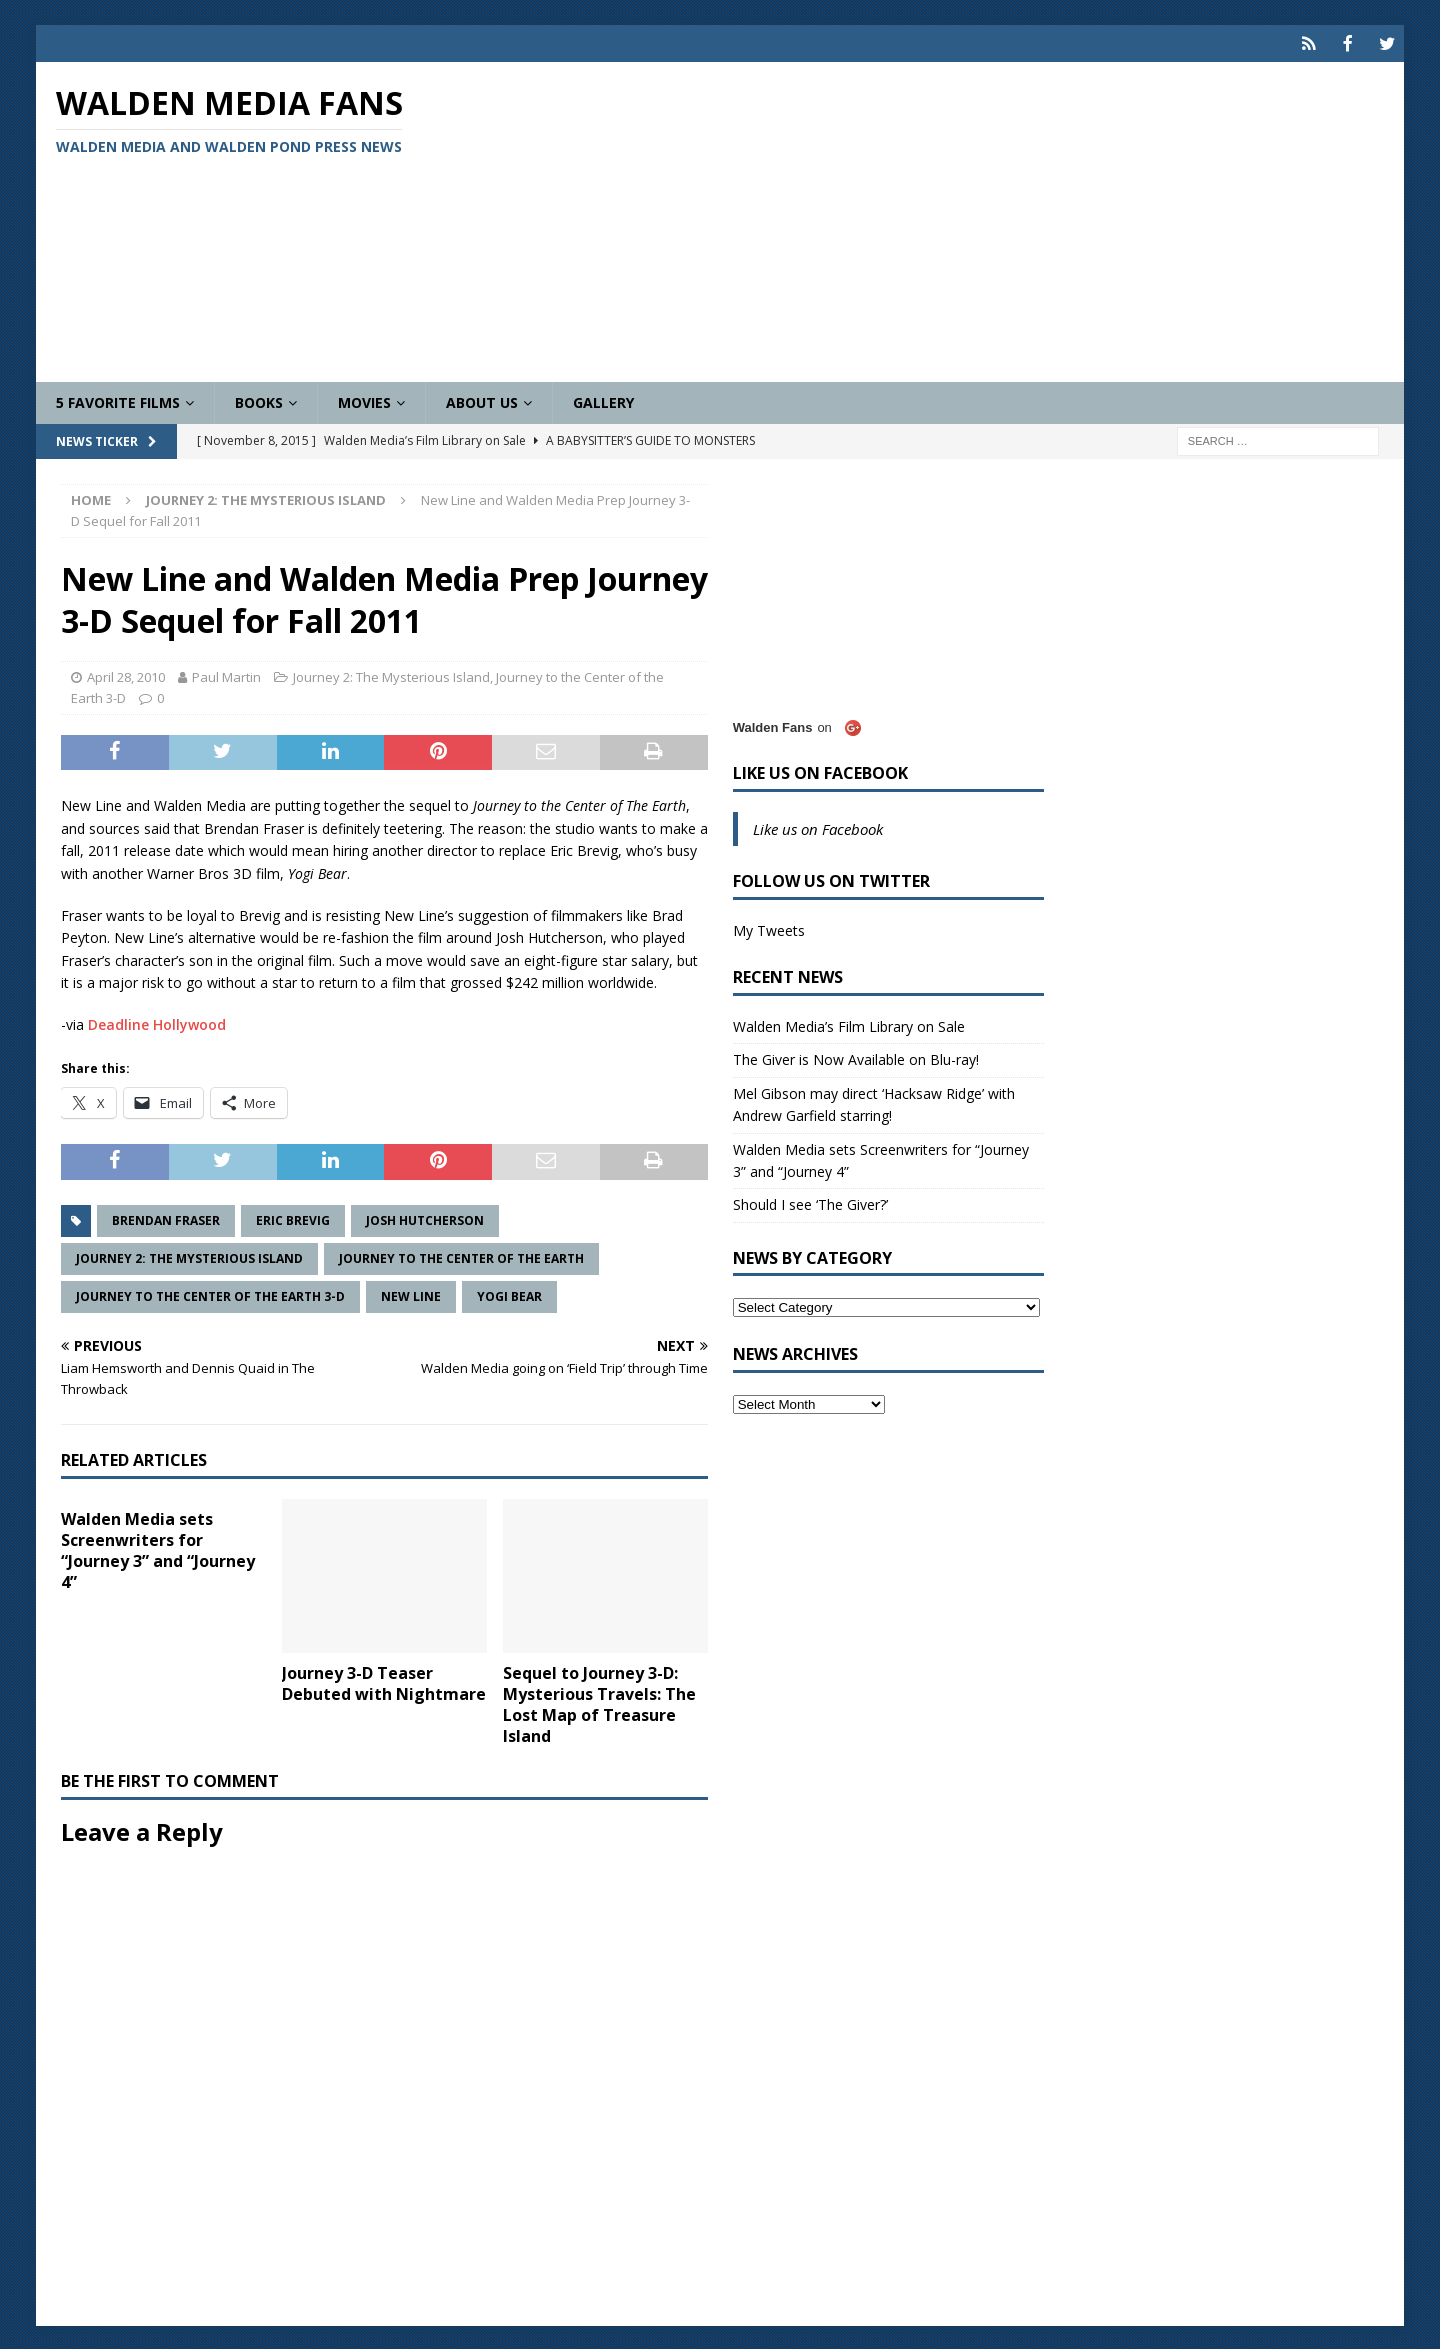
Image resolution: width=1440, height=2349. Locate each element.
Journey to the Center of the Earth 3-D (210, 1294)
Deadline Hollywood (157, 1022)
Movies (364, 400)
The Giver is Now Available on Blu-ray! (856, 1057)
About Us (482, 400)
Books (259, 400)
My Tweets (769, 928)
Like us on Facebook (820, 771)
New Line (411, 1294)
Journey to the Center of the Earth (461, 1256)
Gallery (603, 400)
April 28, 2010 (126, 675)
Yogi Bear (509, 1294)
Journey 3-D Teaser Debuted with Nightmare (384, 1681)
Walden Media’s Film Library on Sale (849, 1024)
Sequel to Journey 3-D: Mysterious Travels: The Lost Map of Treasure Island (599, 1702)
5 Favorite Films (118, 400)
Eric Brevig (293, 1218)
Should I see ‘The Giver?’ (810, 1202)
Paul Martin (226, 675)
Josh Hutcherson (425, 1218)
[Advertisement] (943, 220)
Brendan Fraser (166, 1218)
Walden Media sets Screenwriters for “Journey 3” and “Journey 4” (158, 1548)
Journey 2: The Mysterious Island (391, 675)
